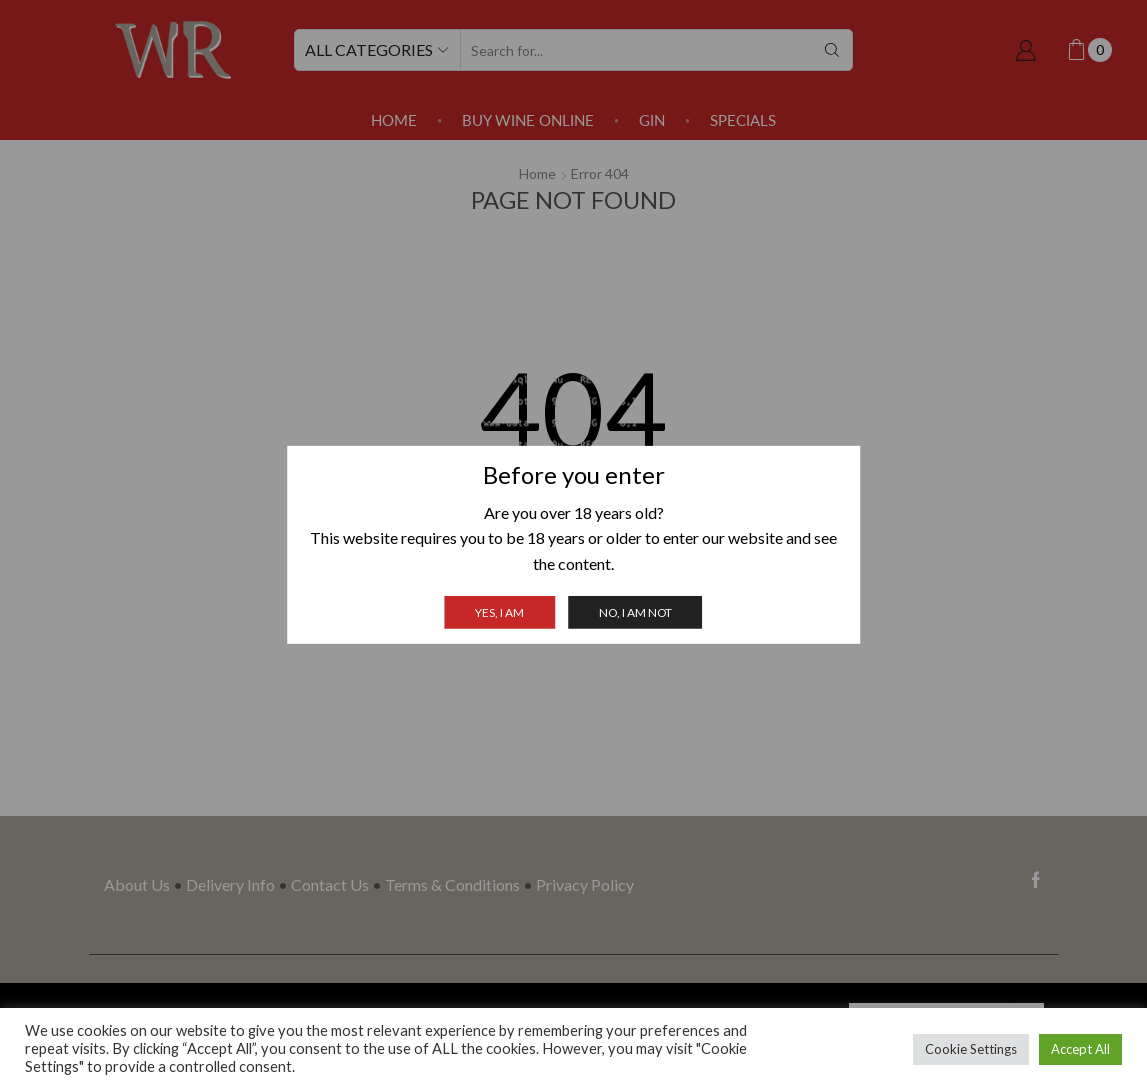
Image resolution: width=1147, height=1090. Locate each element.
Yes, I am (499, 612)
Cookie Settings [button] (971, 1049)
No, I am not (635, 612)
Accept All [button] (1080, 1049)
